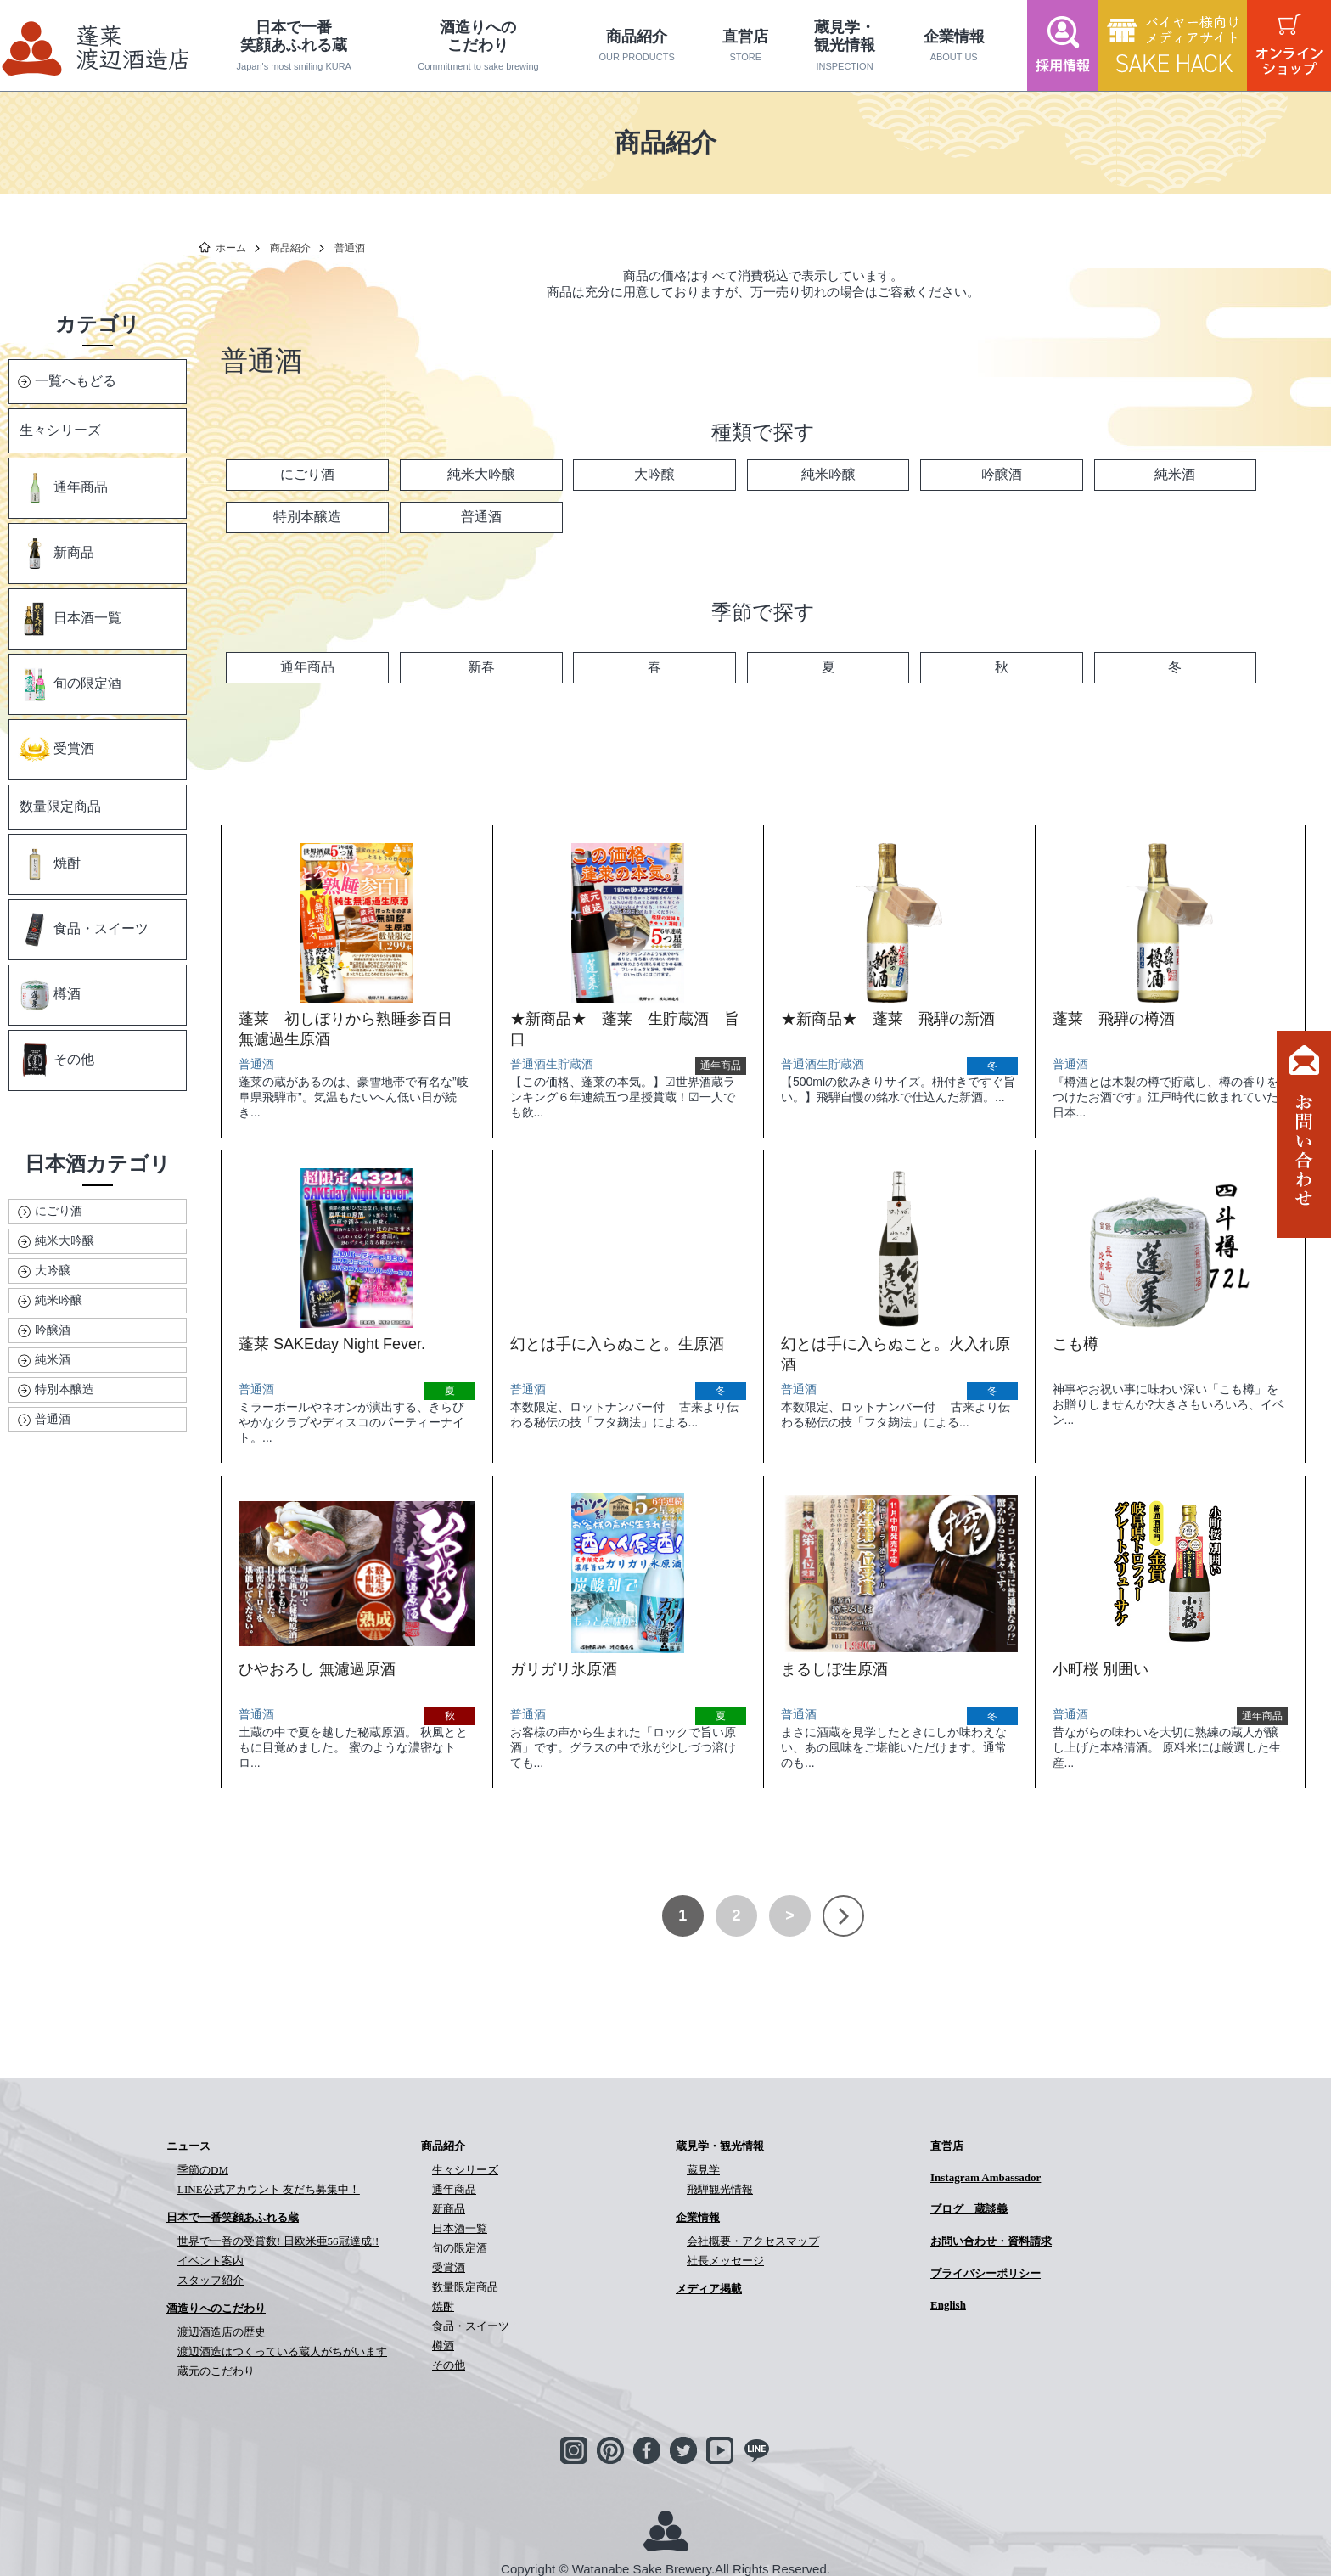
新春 (481, 667)
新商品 (56, 554)
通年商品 (63, 488)
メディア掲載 (709, 2288)
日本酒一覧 (69, 619)
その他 (56, 1060)
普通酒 (52, 1419)
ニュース (188, 2146)
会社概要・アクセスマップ (753, 2241)
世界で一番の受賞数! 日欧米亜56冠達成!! (278, 2241)
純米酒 (52, 1359)
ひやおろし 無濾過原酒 (317, 1669)
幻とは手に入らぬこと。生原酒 (617, 1344)
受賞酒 (56, 750)
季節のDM (202, 2169)
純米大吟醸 (64, 1240)
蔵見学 (703, 2169)
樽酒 (49, 995)
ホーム (231, 248)
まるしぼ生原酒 (834, 1669)
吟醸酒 (52, 1329)
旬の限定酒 (69, 684)
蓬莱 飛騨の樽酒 (1114, 1018)
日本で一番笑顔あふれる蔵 (294, 45)
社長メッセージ (725, 2260)
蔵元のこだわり (216, 2371)
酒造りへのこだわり (478, 45)
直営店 (745, 46)
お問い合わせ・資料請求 (991, 2241)
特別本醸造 (64, 1389)
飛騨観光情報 (720, 2189)
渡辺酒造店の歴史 (221, 2332)
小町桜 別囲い (1100, 1669)
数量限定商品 (60, 806)
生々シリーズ (60, 430)
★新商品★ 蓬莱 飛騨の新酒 (888, 1018)
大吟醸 (52, 1270)
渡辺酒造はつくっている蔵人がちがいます (282, 2351)
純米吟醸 (58, 1300)
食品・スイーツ (83, 930)
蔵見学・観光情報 (844, 45)
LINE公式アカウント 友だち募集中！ (268, 2189)
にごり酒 (58, 1211)
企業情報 (953, 46)
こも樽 (1075, 1344)
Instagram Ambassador (985, 2177)
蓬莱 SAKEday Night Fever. (332, 1344)
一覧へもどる (75, 381)
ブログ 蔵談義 (969, 2208)
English (948, 2304)
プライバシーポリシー (985, 2273)
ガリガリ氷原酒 (563, 1669)
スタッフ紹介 (210, 2280)
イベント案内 (210, 2260)
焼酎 (49, 864)
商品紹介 (636, 46)
